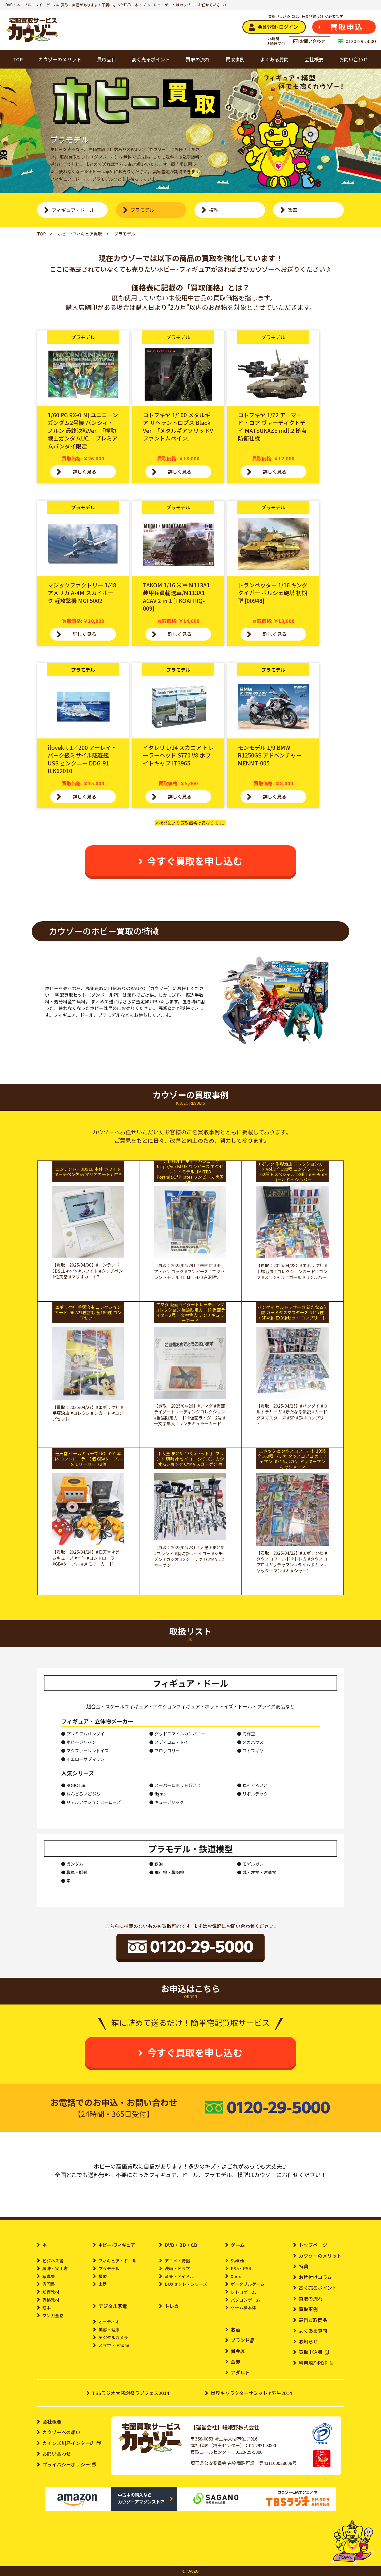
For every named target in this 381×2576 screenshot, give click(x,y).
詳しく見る (84, 471)
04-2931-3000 (262, 2445)
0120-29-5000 (248, 2452)
